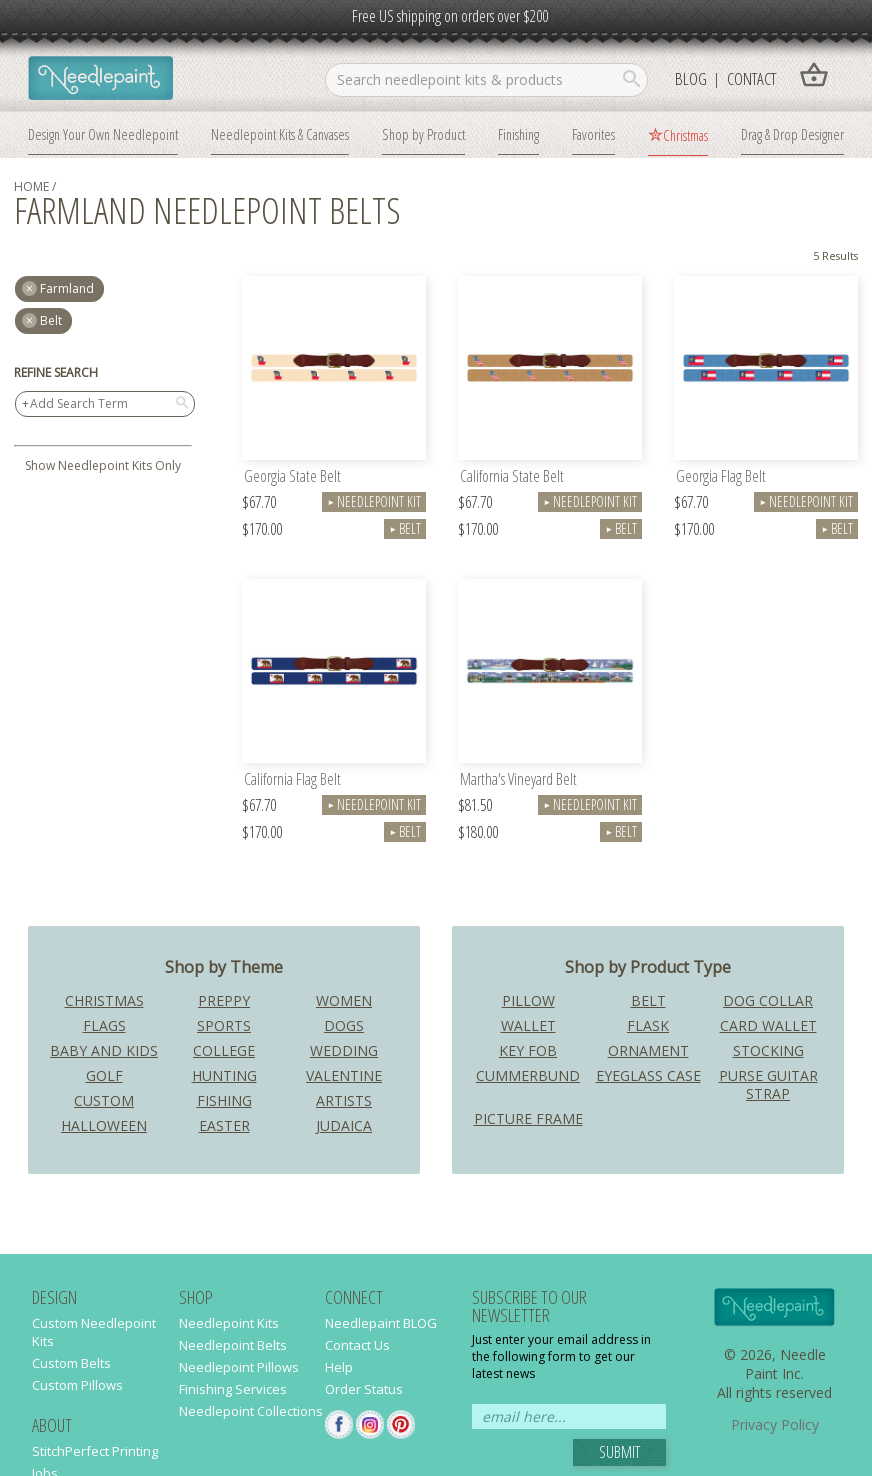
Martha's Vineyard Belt (518, 780)
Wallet (528, 1025)
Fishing (224, 1100)
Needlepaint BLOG (381, 1323)
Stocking (768, 1050)
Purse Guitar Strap (768, 1084)
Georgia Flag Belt (721, 477)
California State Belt (512, 477)
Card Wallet (768, 1025)
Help (339, 1367)
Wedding (344, 1050)
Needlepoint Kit (374, 501)
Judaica (344, 1125)
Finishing (518, 134)
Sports (224, 1025)
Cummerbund (528, 1075)
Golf (104, 1075)
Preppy (224, 1000)
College (224, 1050)
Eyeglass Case (648, 1075)
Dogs (344, 1025)
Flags (104, 1025)
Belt (51, 320)
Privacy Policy (775, 1424)
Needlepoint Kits (229, 1323)
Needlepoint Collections (251, 1411)
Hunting (224, 1075)
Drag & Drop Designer (792, 134)
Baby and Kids (104, 1050)
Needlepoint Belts (233, 1345)
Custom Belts (71, 1363)
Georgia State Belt (292, 477)
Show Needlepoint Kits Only (103, 465)
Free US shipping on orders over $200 (450, 16)
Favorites (593, 134)
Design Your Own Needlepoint (103, 134)
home (31, 186)
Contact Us (357, 1345)
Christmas (685, 135)
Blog (691, 78)
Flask (648, 1025)
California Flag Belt (292, 780)
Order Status (364, 1389)
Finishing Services (233, 1389)
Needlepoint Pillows (239, 1367)
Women (344, 1000)
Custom (104, 1100)
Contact (751, 78)
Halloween (104, 1125)
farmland (67, 288)
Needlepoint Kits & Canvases (280, 134)
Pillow (528, 1000)
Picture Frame (528, 1118)
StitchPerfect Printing (95, 1451)
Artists (344, 1100)
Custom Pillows (77, 1385)
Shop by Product (423, 134)
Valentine (344, 1075)
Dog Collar (768, 1000)
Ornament (648, 1050)
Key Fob (528, 1050)
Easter (224, 1125)
